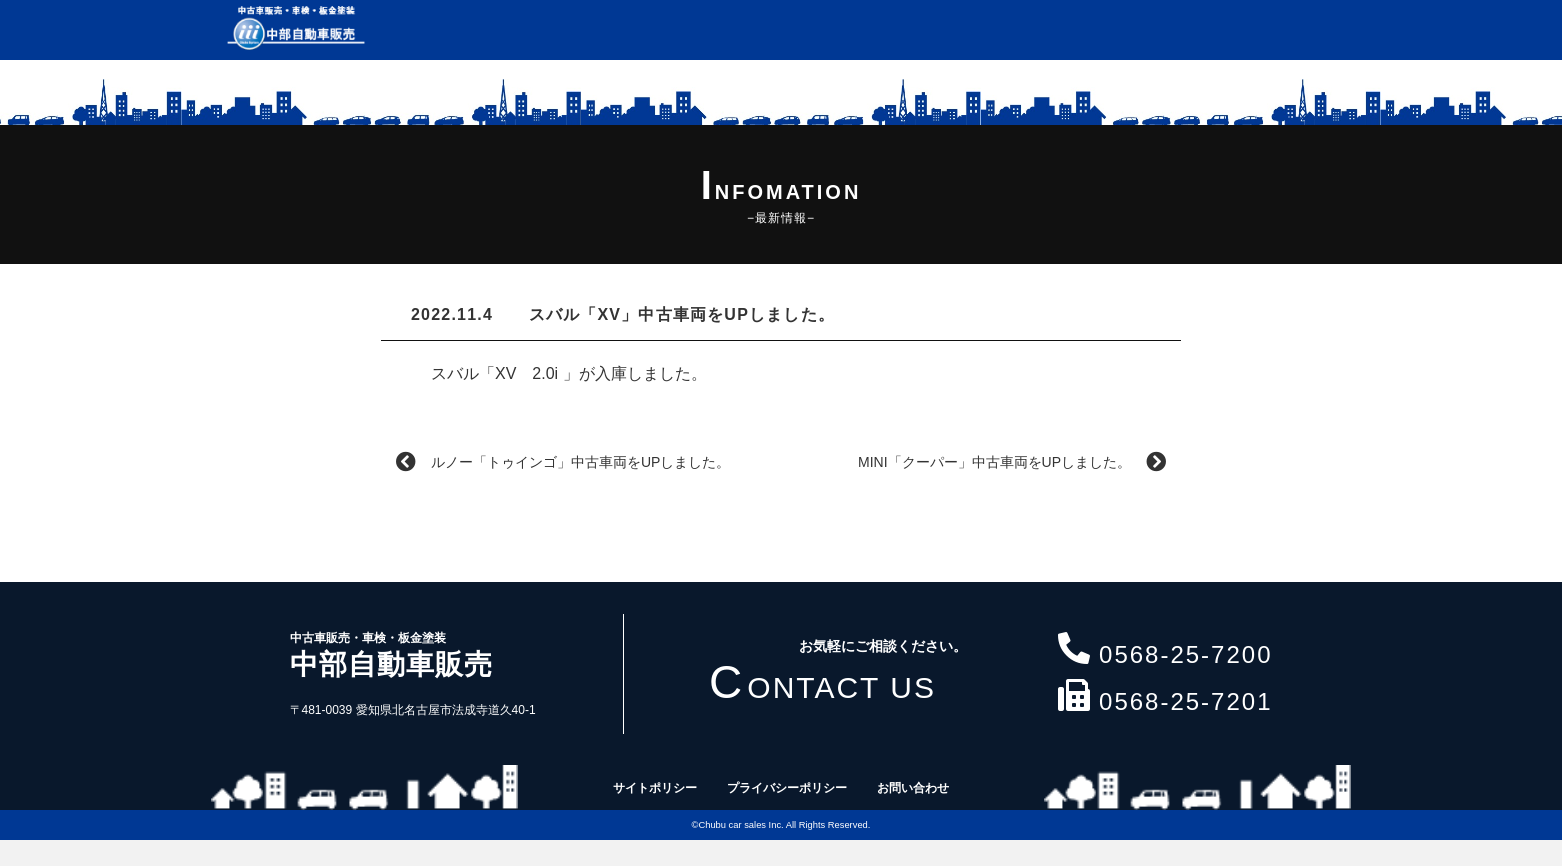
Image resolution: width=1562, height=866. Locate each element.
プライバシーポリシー (787, 788)
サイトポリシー (655, 788)
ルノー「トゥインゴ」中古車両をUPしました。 (563, 462)
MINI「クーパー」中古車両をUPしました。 (1012, 462)
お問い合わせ (913, 788)
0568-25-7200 (1165, 651)
